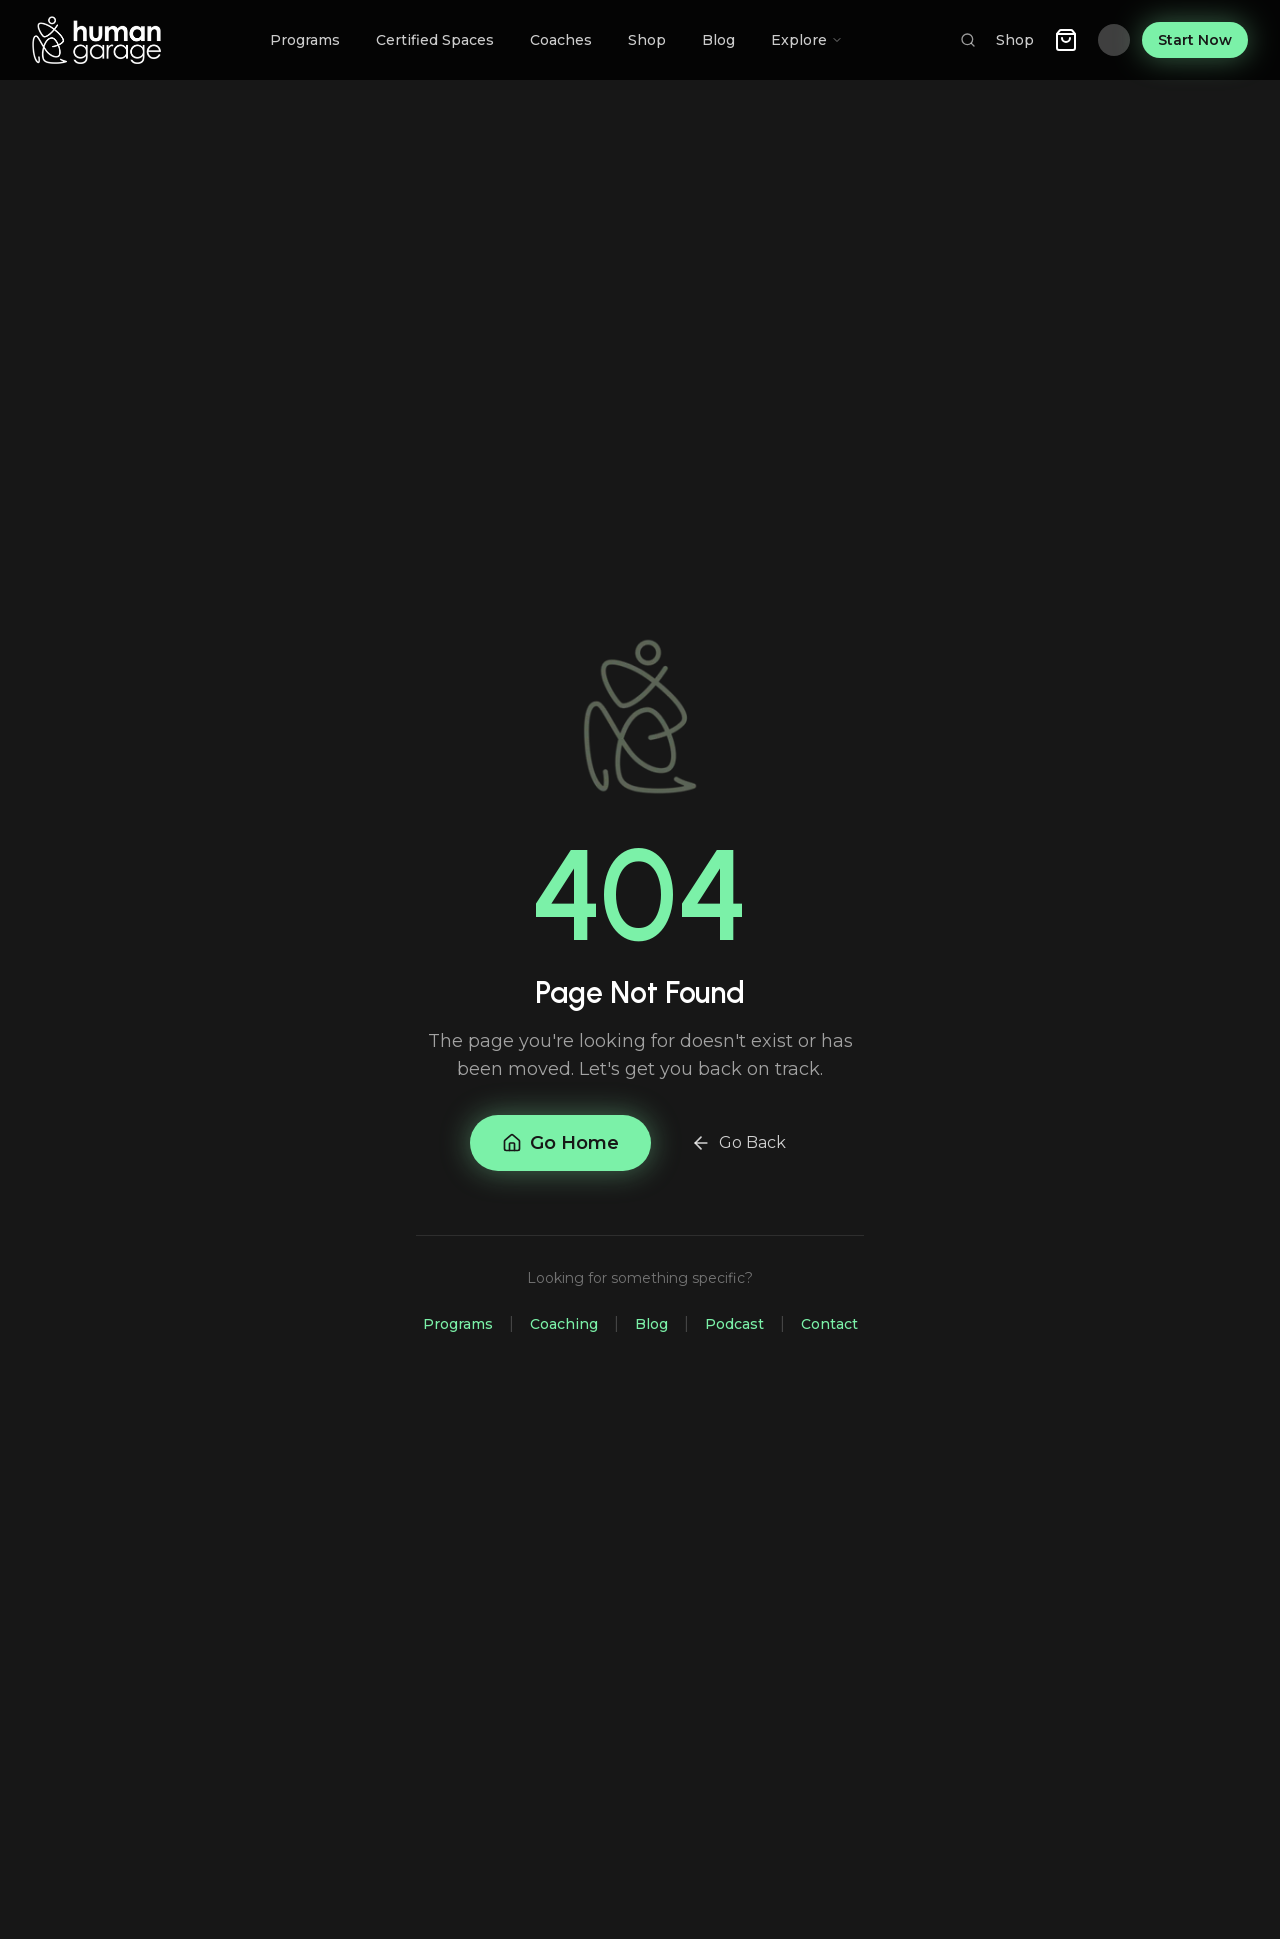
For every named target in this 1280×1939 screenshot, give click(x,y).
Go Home (560, 1143)
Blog (651, 1324)
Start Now (1195, 40)
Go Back (738, 1143)
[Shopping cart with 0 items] (1066, 40)
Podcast (734, 1324)
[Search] (968, 40)
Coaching (564, 1324)
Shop (1015, 40)
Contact (829, 1324)
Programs (458, 1324)
